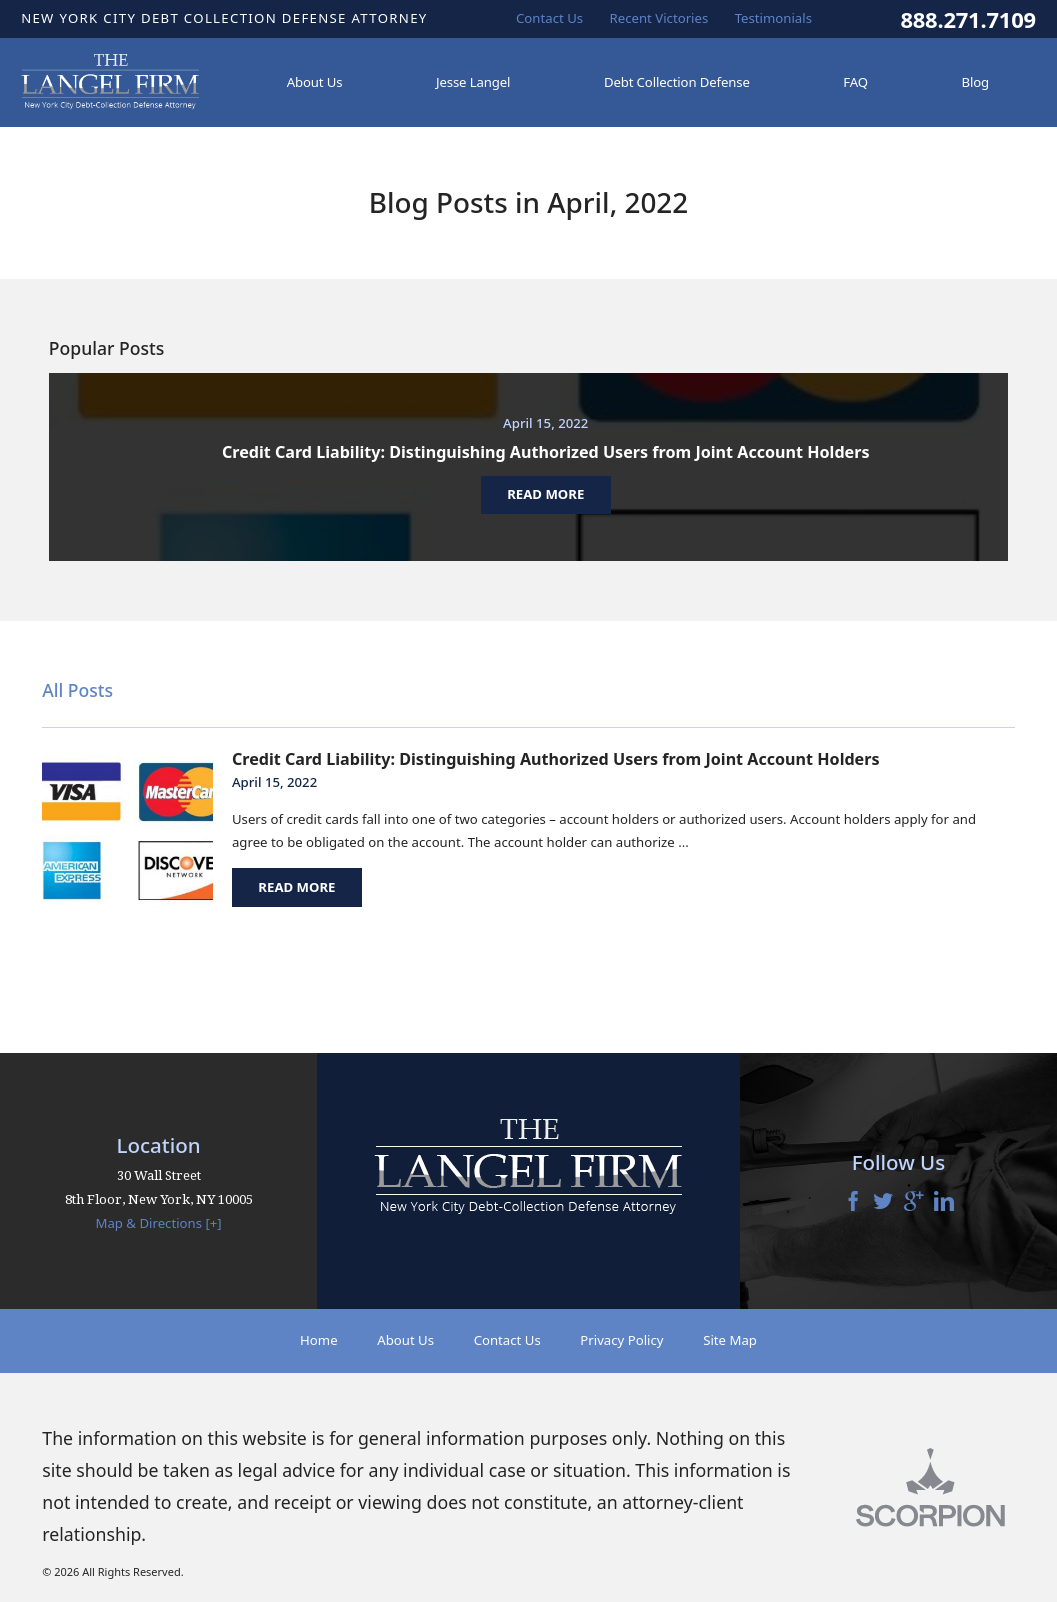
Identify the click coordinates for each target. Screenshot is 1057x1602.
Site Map (730, 1340)
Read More (296, 887)
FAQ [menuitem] (855, 82)
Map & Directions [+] (158, 1223)
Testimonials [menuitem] (773, 18)
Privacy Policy (621, 1340)
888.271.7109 (967, 19)
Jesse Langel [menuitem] (473, 82)
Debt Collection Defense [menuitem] (677, 82)
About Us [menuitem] (315, 82)
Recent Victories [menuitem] (659, 18)
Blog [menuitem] (976, 82)
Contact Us (507, 1340)
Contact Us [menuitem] (549, 18)
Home (319, 1340)
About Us (405, 1340)
